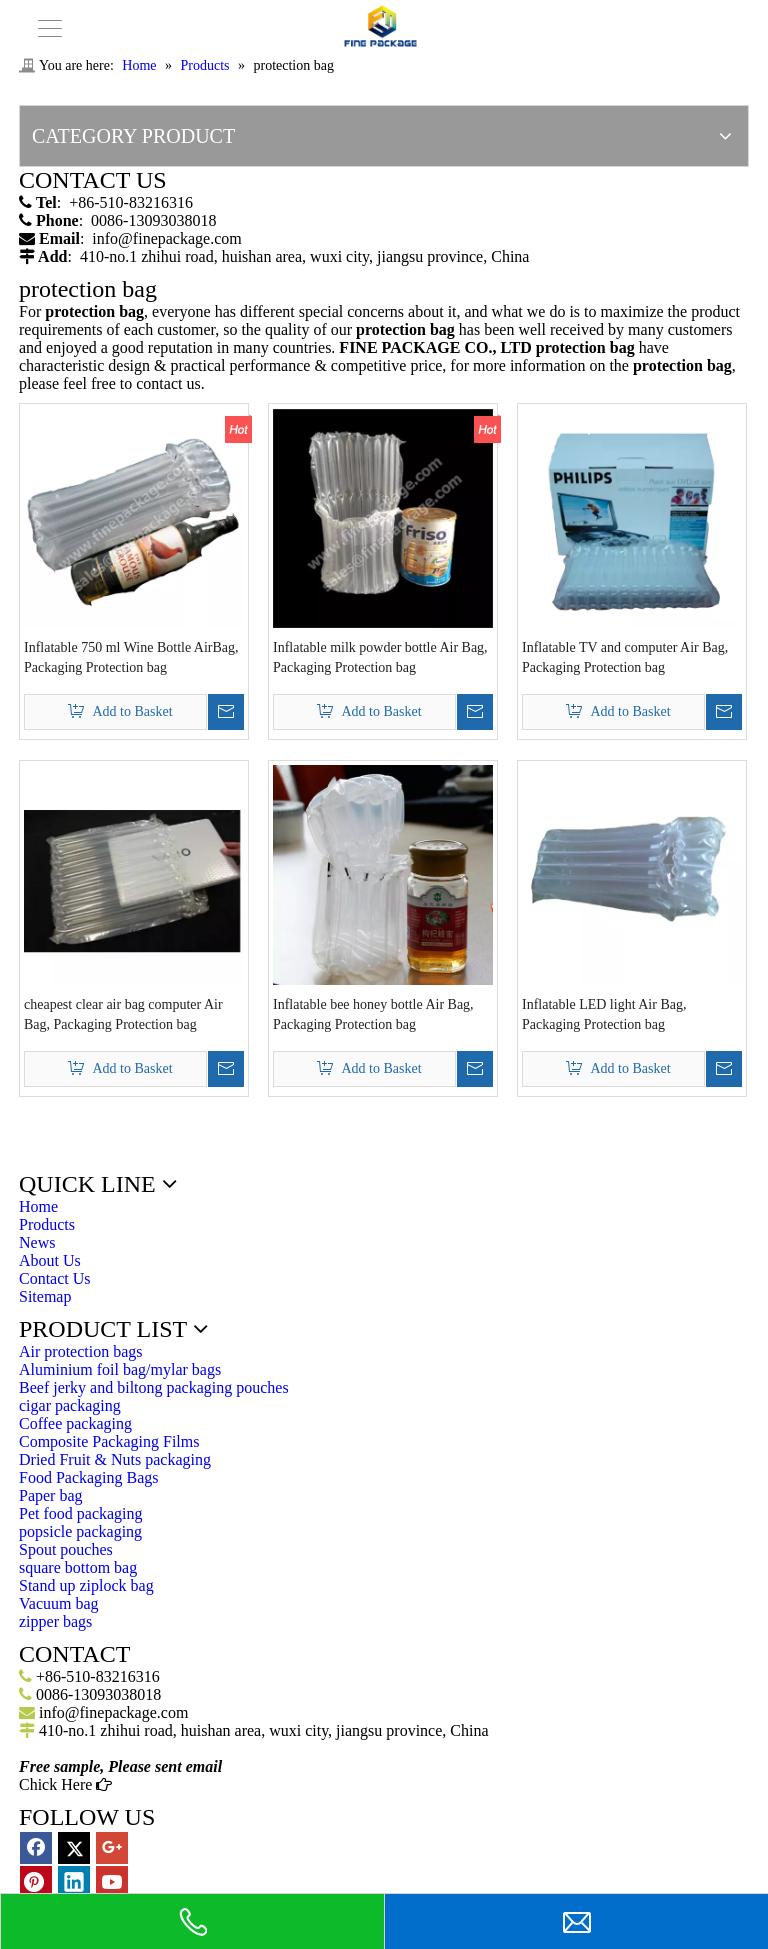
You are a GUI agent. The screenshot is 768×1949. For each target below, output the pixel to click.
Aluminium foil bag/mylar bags (120, 1369)
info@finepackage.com (166, 238)
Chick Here (65, 1784)
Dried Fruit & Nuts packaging (115, 1459)
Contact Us (55, 1278)
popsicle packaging (80, 1531)
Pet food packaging (81, 1513)
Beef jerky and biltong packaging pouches (154, 1387)
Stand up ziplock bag (86, 1585)
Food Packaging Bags (89, 1477)
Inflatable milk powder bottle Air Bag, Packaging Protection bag (380, 657)
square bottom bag (78, 1567)
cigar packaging (70, 1405)
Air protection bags (81, 1351)
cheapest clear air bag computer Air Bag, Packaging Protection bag (123, 1014)
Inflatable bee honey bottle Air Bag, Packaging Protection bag (373, 1014)
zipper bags (55, 1621)
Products (47, 1224)
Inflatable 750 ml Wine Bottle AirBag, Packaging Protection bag (131, 657)
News (37, 1242)
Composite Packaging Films (109, 1441)
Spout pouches (66, 1549)
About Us (50, 1260)
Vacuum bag (59, 1603)
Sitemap (45, 1296)
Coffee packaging (75, 1423)
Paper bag (51, 1495)
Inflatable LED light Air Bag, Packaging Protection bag (604, 1014)
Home (38, 1206)
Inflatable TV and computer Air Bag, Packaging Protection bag (625, 657)
